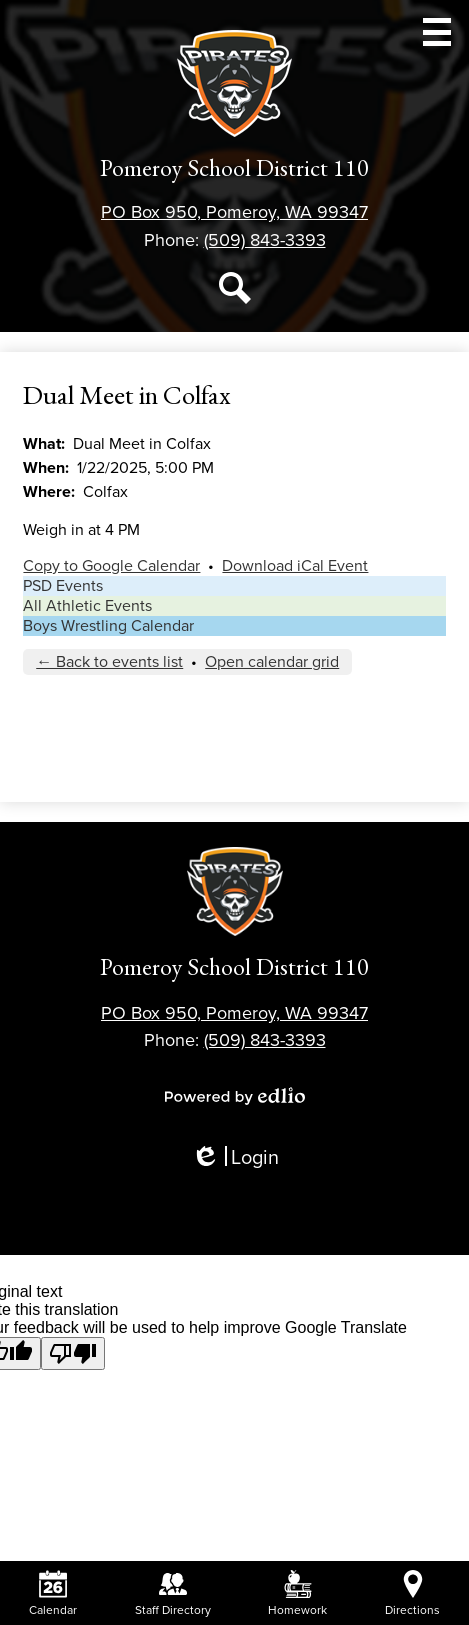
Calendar (53, 1593)
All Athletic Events (87, 606)
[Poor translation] (73, 1353)
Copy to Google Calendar (111, 566)
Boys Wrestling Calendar (108, 626)
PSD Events (63, 586)
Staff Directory (173, 1593)
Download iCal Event (295, 566)
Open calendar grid (272, 662)
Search (235, 292)
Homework (297, 1593)
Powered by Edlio (235, 1096)
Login (235, 1158)
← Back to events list (109, 662)
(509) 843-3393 (265, 240)
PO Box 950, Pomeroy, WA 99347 (234, 212)
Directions (412, 1593)
